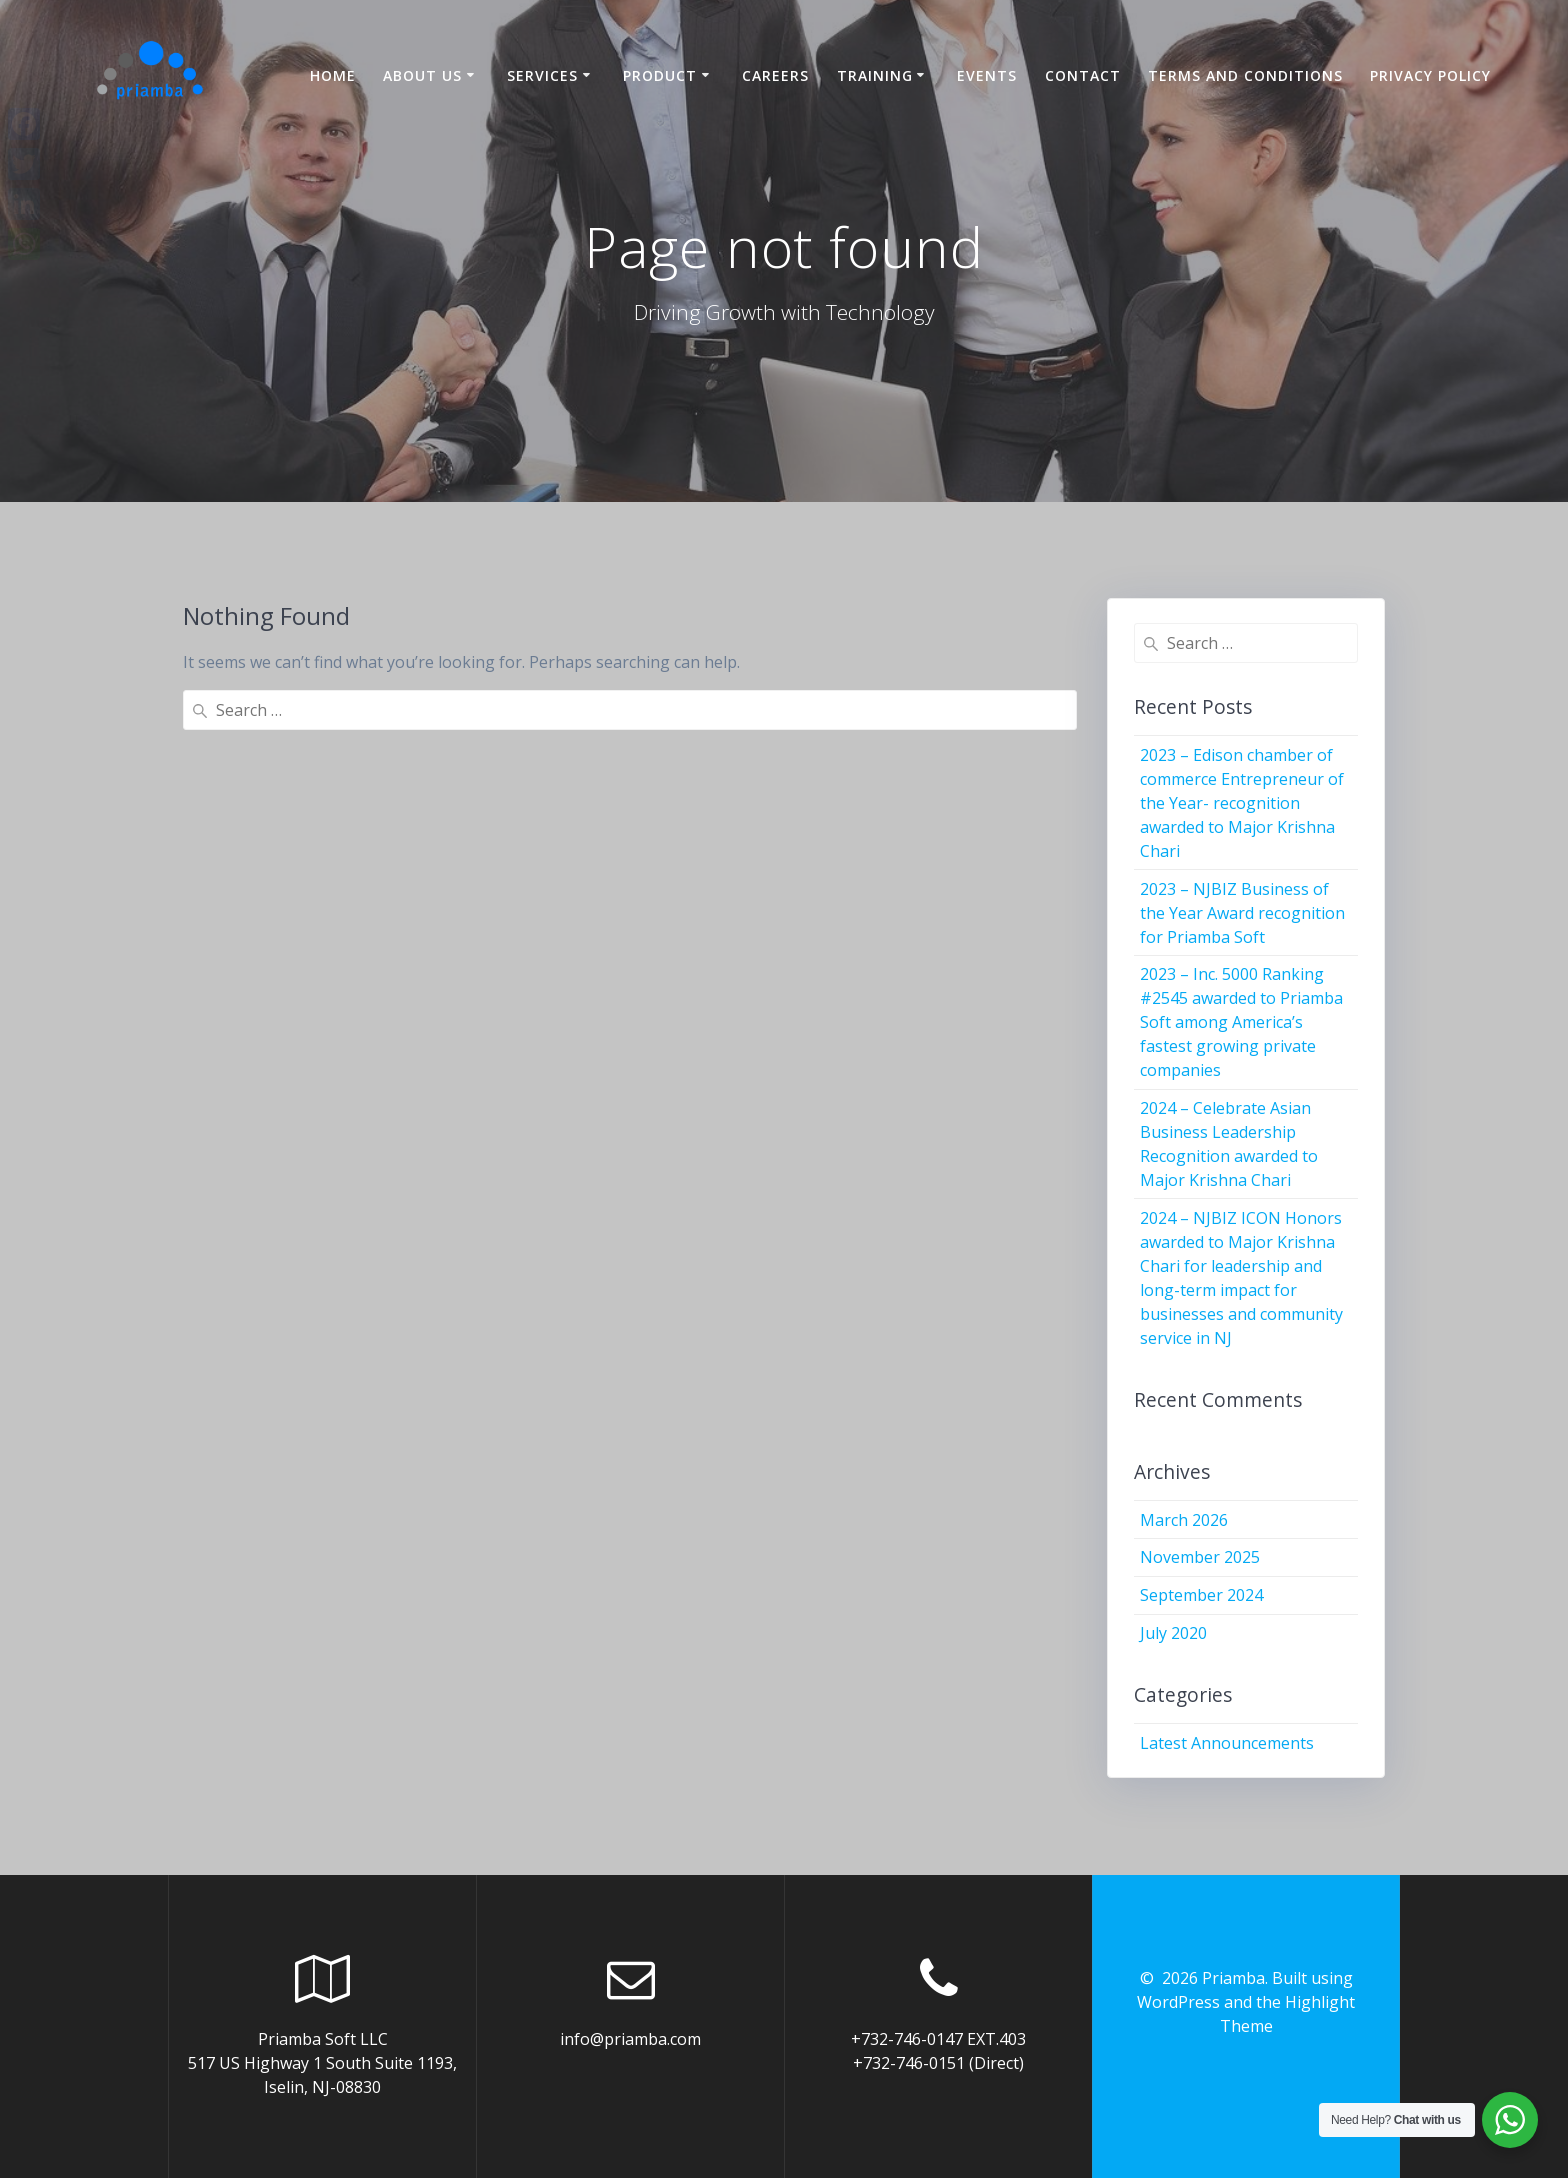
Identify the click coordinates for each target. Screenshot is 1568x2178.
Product (660, 75)
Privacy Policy (1430, 75)
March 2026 (1184, 1520)
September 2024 (1201, 1595)
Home (333, 75)
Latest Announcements (1227, 1743)
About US (422, 75)
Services (542, 75)
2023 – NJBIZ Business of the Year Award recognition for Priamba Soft (1242, 913)
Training (875, 75)
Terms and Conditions (1245, 75)
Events (987, 75)
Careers (775, 75)
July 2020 (1173, 1633)
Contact (1083, 75)
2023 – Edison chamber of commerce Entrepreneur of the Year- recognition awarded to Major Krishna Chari (1242, 803)
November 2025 (1200, 1557)
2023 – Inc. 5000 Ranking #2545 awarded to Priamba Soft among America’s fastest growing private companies (1241, 1022)
